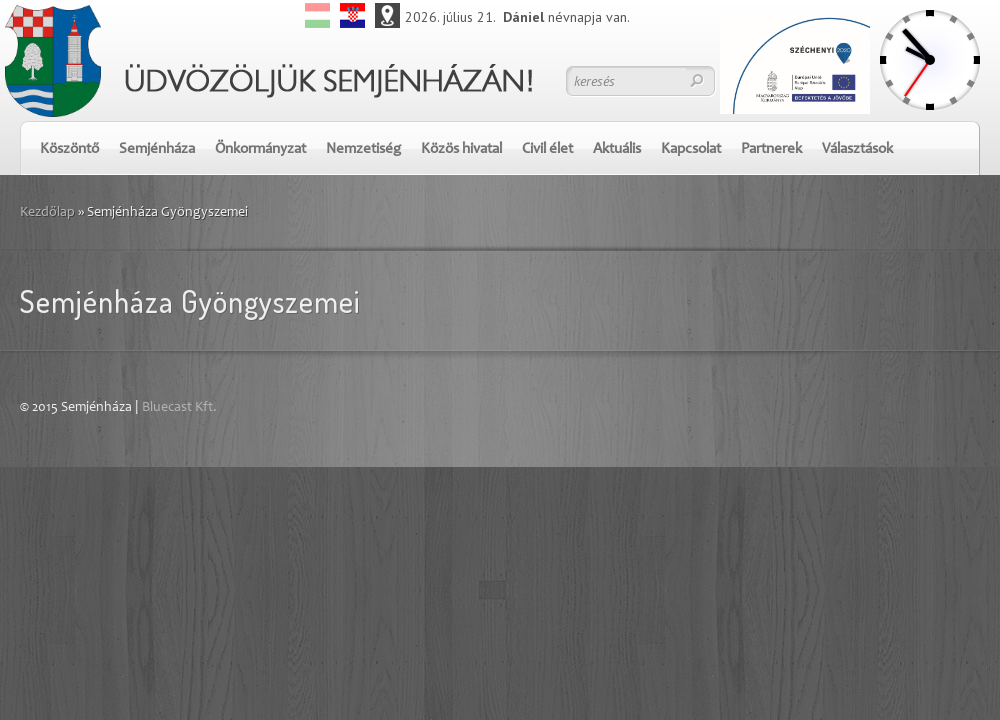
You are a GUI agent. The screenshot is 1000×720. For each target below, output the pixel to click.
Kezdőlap (47, 213)
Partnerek (771, 149)
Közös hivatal (461, 149)
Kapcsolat (691, 149)
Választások (857, 149)
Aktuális (617, 149)
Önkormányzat (260, 149)
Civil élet (547, 149)
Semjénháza (157, 149)
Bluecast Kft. (179, 408)
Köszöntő (69, 149)
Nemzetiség (363, 149)
